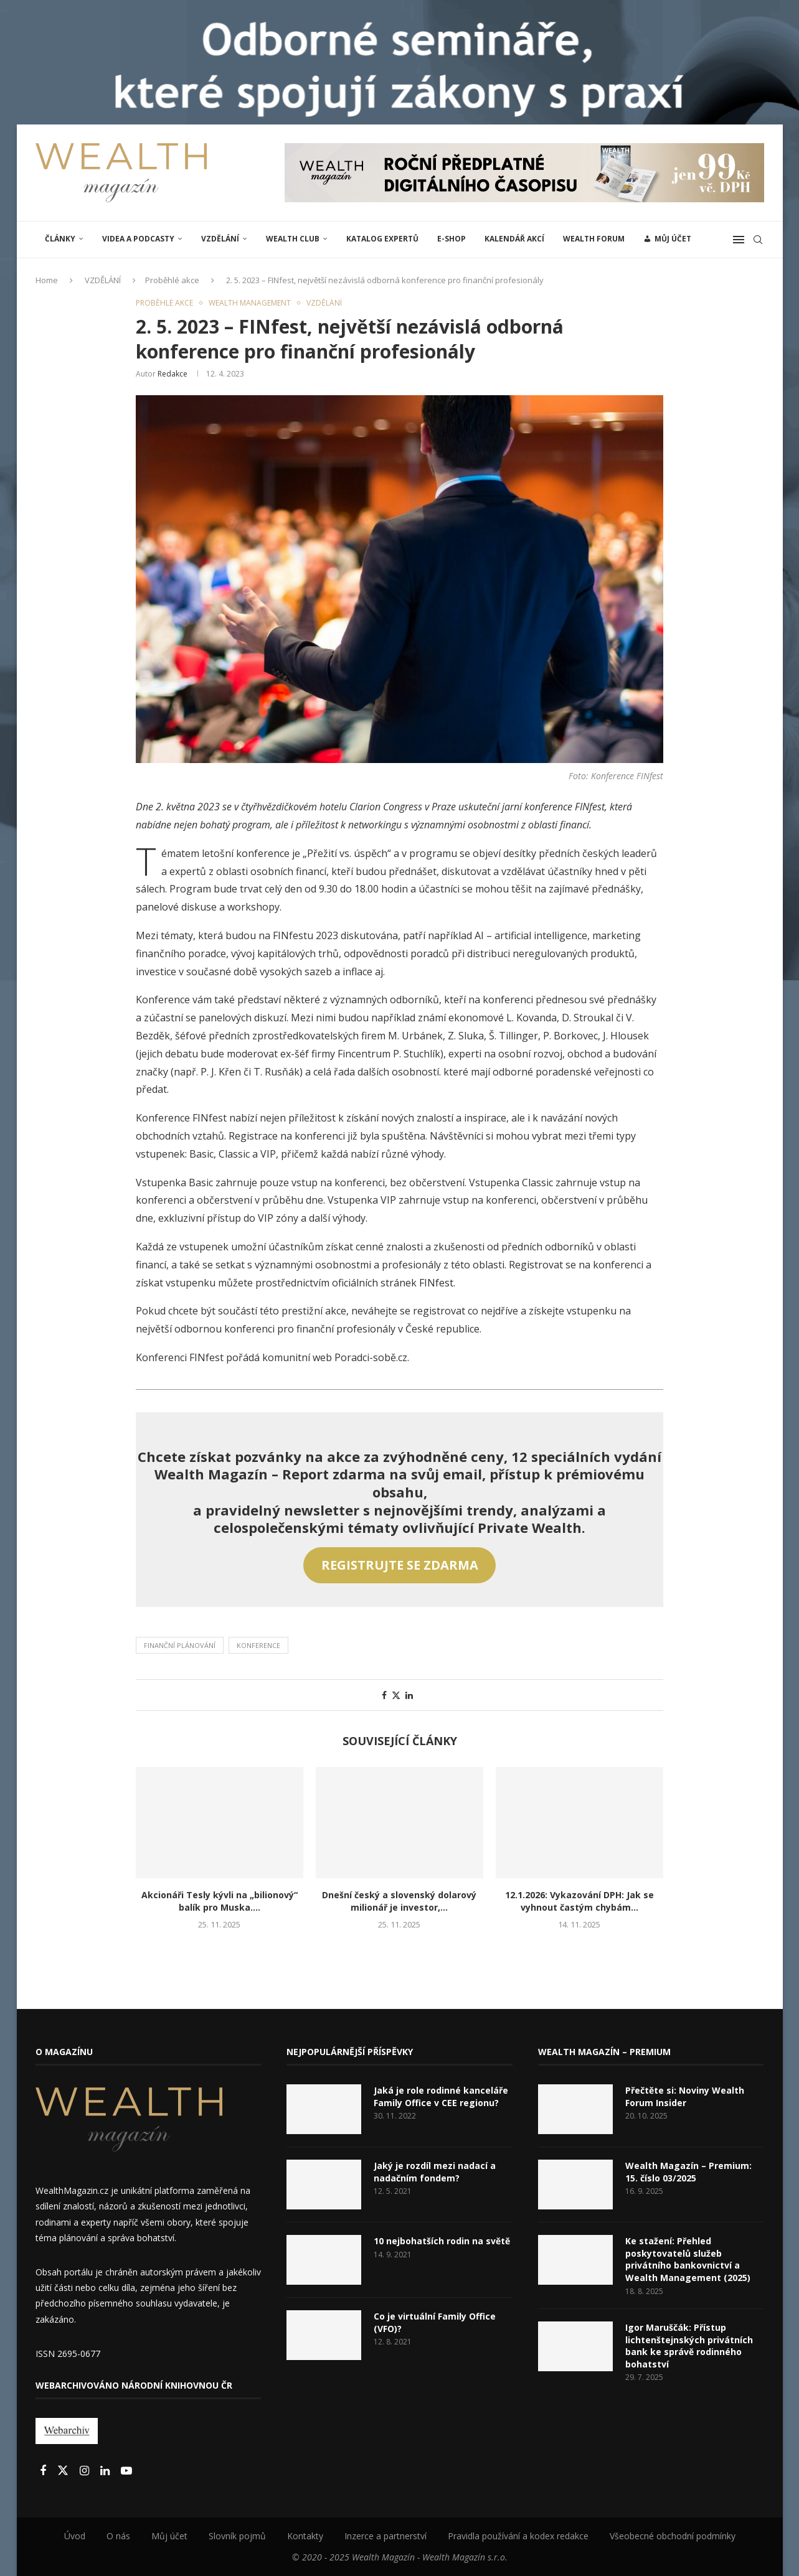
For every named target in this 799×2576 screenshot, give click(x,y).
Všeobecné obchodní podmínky (672, 2536)
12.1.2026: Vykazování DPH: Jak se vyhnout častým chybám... (579, 1901)
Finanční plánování (179, 1645)
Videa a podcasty (138, 238)
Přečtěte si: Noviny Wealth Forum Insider (684, 2096)
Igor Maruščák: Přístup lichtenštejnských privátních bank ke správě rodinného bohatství (689, 2345)
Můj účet (169, 2536)
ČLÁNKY (60, 238)
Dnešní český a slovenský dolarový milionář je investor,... (399, 1901)
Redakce (172, 373)
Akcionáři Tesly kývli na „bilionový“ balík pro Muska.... (219, 1901)
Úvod (74, 2536)
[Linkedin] (106, 2471)
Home (46, 280)
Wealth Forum (594, 238)
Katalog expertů (382, 238)
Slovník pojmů (237, 2536)
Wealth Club (292, 238)
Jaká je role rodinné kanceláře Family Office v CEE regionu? (441, 2096)
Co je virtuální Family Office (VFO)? (435, 2322)
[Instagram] (85, 2471)
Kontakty (305, 2536)
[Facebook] (44, 2471)
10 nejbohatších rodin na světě (442, 2241)
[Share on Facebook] (384, 1695)
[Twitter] (64, 2471)
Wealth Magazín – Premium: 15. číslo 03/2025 (688, 2172)
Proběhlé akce (172, 280)
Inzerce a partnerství (385, 2536)
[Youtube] (126, 2471)
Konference (258, 1645)
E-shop (451, 238)
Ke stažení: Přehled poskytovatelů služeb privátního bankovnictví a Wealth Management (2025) (687, 2259)
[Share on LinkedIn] (409, 1695)
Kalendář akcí (514, 238)
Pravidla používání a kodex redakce (518, 2536)
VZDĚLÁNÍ (220, 238)
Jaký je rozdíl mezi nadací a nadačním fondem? (435, 2172)
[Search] (758, 240)
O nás (118, 2536)
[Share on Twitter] (396, 1695)
